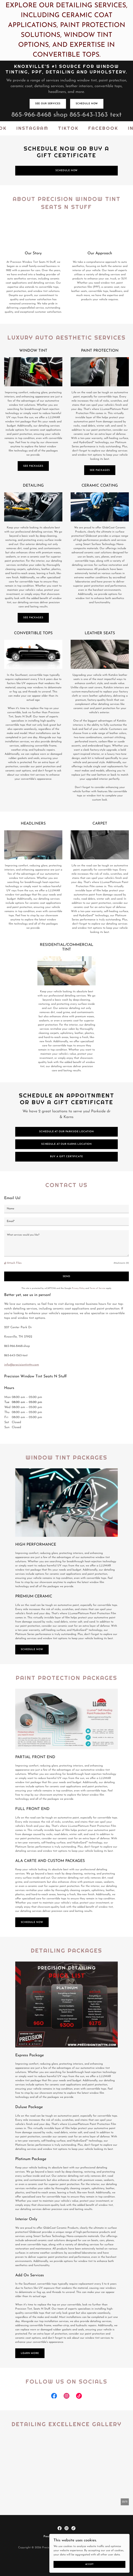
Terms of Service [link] (97, 1288)
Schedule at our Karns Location (66, 1144)
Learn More (30, 2353)
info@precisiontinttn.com (21, 1364)
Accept (94, 2563)
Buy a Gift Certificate (66, 1156)
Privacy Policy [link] (78, 1288)
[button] (5, 1263)
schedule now (87, 103)
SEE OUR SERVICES (47, 103)
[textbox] (66, 1209)
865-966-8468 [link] (31, 115)
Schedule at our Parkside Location (66, 1131)
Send (66, 1276)
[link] (40, 128)
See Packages (33, 466)
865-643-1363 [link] (89, 115)
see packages (100, 470)
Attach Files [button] (14, 1263)
